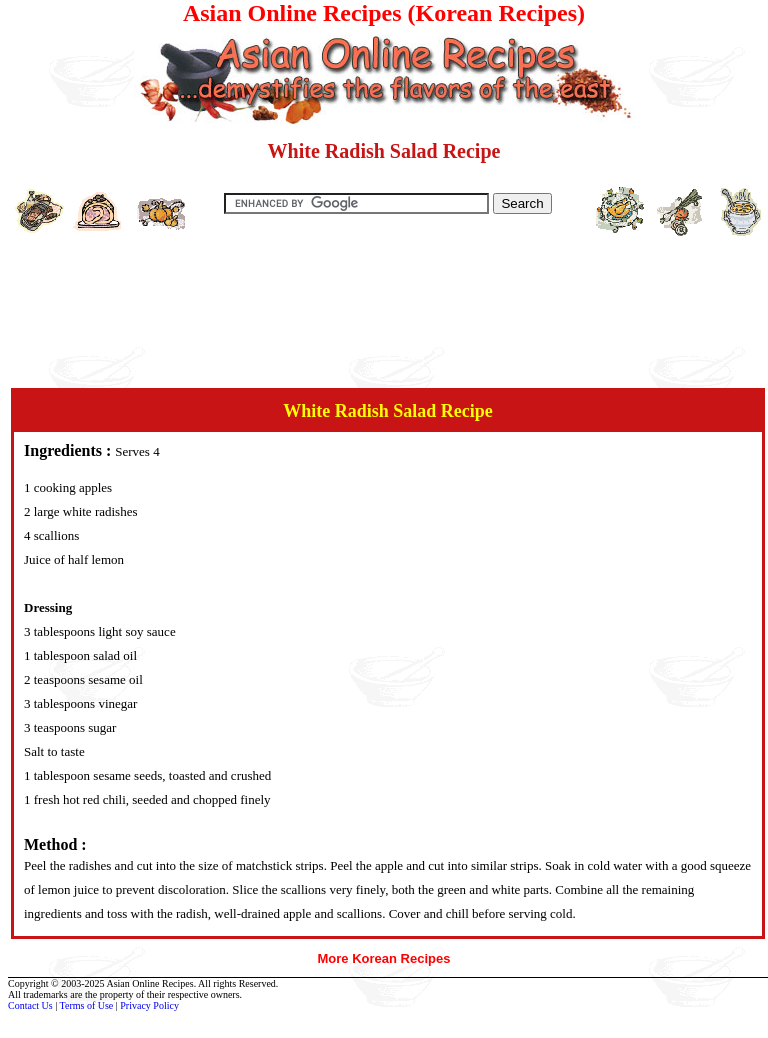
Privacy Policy (149, 1005)
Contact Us (30, 1005)
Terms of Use (87, 1005)
